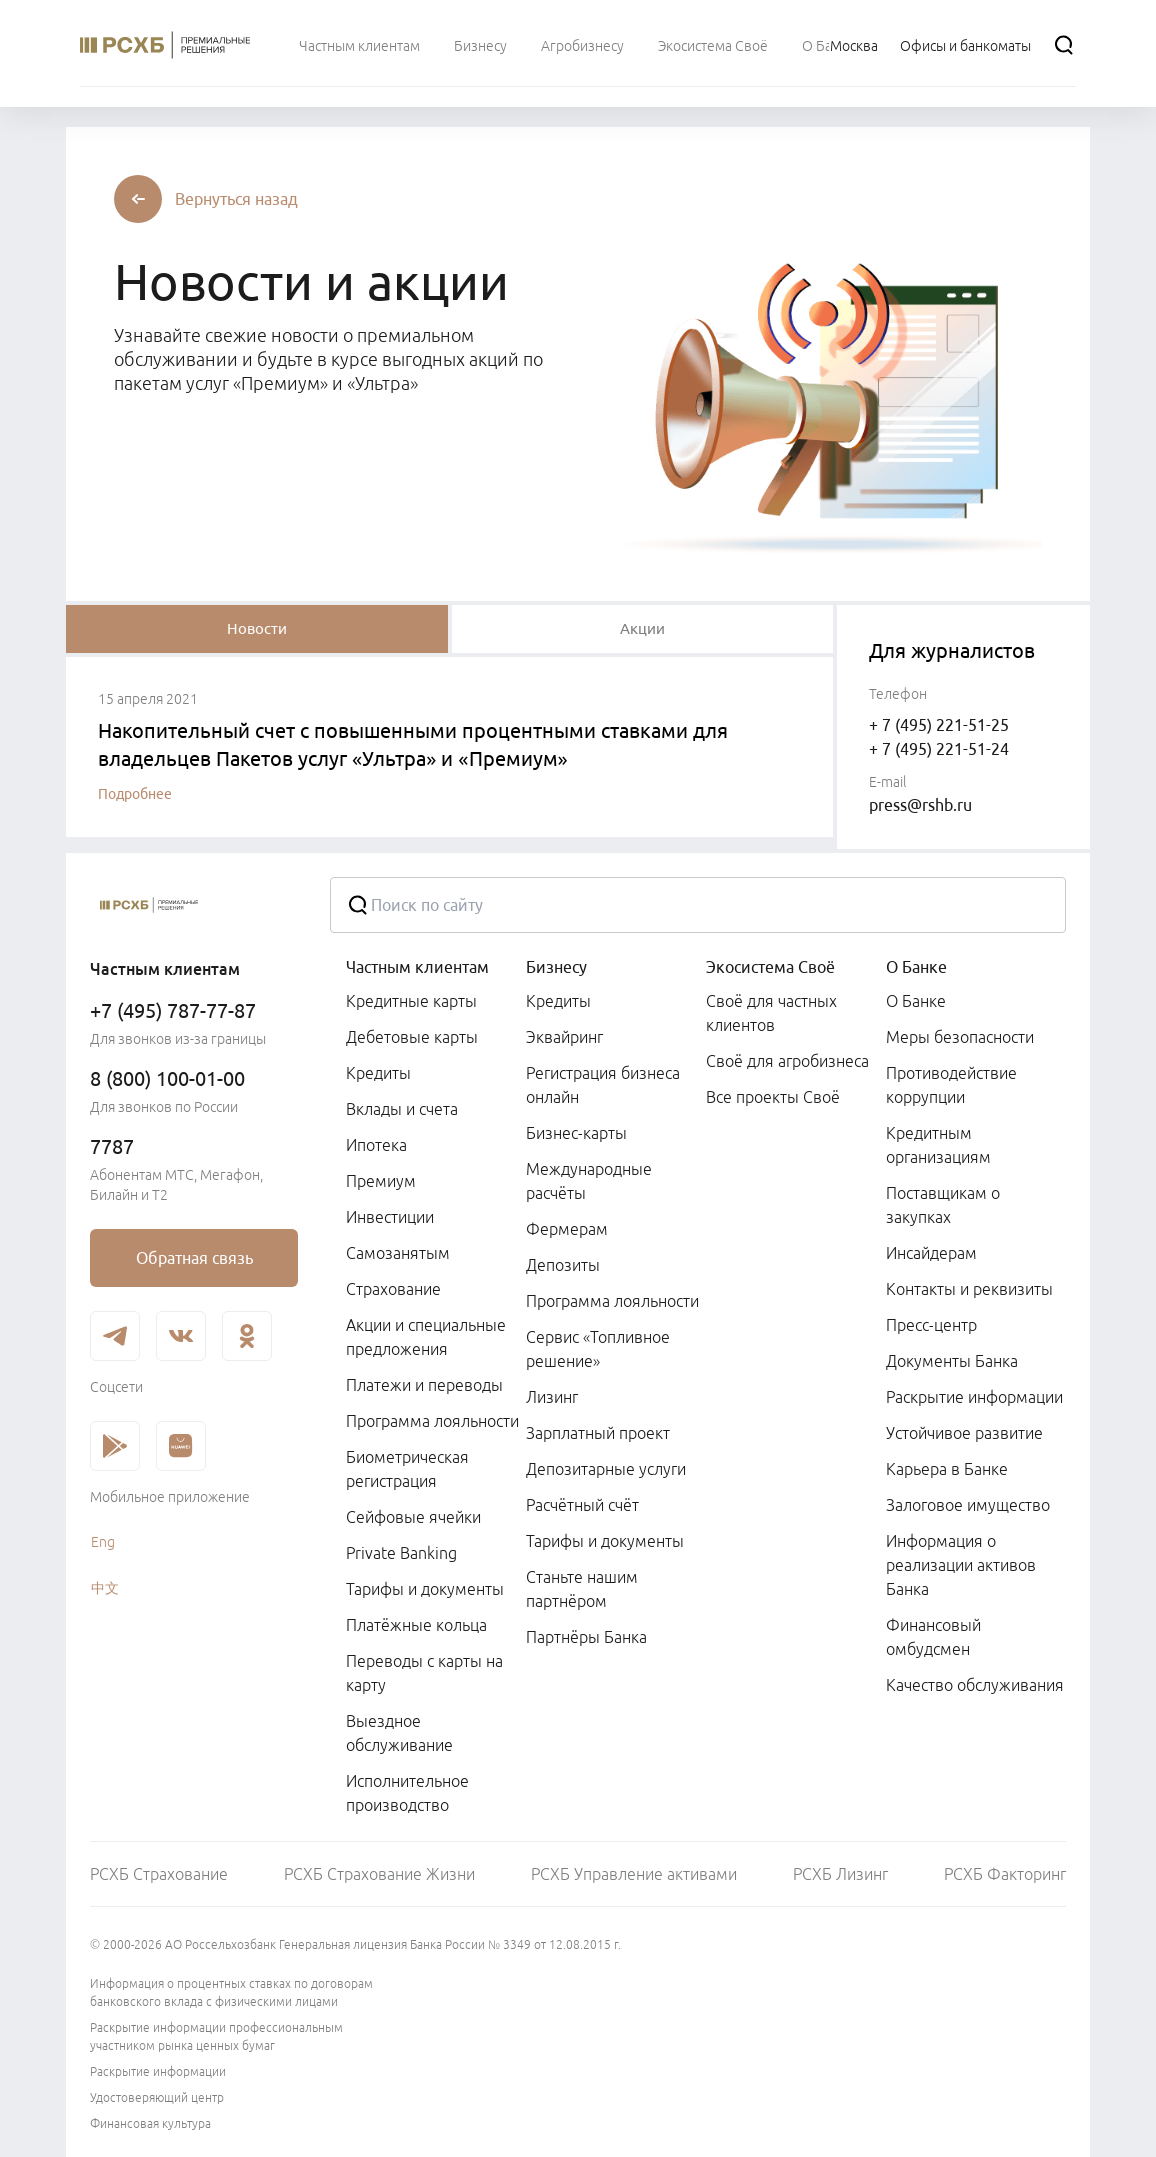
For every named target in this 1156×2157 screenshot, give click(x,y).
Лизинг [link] (552, 1397)
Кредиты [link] (378, 1073)
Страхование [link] (393, 1289)
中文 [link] (105, 1588)
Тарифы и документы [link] (425, 1589)
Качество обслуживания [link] (975, 1685)
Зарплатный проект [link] (598, 1433)
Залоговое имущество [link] (968, 1505)
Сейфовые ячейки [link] (413, 1517)
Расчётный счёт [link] (582, 1505)
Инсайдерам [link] (931, 1253)
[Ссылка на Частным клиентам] (359, 45)
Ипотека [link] (376, 1145)
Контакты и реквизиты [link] (969, 1289)
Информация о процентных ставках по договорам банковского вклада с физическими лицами (231, 1992)
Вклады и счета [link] (402, 1109)
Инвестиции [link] (390, 1217)
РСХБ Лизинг (840, 1874)
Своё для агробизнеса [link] (787, 1061)
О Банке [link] (916, 1001)
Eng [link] (103, 1542)
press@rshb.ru (920, 805)
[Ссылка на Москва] (854, 45)
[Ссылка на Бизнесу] (480, 45)
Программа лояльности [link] (432, 1421)
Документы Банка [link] (952, 1361)
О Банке (916, 967)
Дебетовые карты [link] (412, 1037)
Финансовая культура (150, 2123)
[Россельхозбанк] (194, 905)
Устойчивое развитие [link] (964, 1433)
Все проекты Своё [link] (773, 1097)
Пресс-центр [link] (931, 1325)
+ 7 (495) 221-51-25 (939, 725)
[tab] (257, 629)
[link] (194, 1258)
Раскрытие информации (158, 2071)
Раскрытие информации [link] (974, 1397)
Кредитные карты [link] (411, 1001)
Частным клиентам (417, 967)
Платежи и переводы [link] (424, 1385)
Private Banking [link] (401, 1553)
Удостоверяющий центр (157, 2097)
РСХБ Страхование (159, 1874)
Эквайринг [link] (564, 1037)
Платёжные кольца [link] (416, 1625)
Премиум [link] (381, 1181)
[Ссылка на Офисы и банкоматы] (965, 45)
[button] (236, 199)
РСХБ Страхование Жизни (379, 1874)
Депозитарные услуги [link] (606, 1469)
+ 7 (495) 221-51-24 (939, 749)
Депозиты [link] (563, 1265)
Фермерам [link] (567, 1229)
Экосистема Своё (770, 967)
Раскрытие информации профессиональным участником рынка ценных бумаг (216, 2036)
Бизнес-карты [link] (576, 1133)
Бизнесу (556, 967)
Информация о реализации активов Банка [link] (961, 1565)
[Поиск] (1064, 45)
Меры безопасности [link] (960, 1037)
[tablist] (257, 629)
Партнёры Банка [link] (586, 1637)
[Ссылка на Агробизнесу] (582, 45)
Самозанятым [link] (398, 1253)
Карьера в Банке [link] (947, 1469)
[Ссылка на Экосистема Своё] (713, 45)
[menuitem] (359, 45)
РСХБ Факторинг (1005, 1874)
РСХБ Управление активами (634, 1874)
